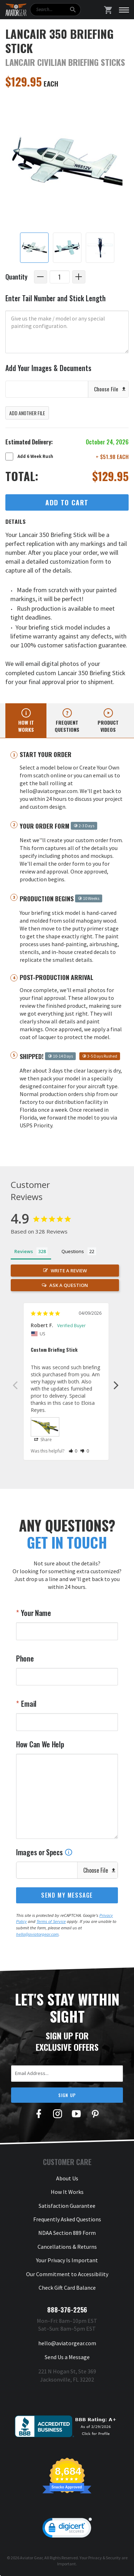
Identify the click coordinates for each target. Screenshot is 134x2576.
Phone (25, 1658)
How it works (26, 726)
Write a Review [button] (69, 1270)
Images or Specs (44, 1852)
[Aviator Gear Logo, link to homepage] (16, 10)
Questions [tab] (72, 1251)
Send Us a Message (67, 2357)
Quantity (16, 276)
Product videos (108, 726)
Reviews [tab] (23, 1251)
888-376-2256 (67, 2309)
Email (28, 1703)
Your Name (35, 1612)
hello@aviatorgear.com (37, 1934)
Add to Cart (66, 502)
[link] (67, 2529)
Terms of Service (51, 1921)
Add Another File (27, 413)
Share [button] (43, 1439)
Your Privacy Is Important (67, 2260)
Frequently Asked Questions (67, 2219)
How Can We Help (40, 1744)
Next (116, 1385)
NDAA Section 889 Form (67, 2232)
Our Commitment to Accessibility (67, 2274)
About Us (67, 2178)
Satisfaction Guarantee (67, 2205)
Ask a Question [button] (68, 1285)
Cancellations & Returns (67, 2246)
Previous (15, 1385)
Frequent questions (67, 726)
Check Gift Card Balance (67, 2287)
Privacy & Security (104, 2557)
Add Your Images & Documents (48, 368)
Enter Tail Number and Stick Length (55, 298)
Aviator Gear (31, 2557)
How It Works (67, 2191)
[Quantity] (60, 276)
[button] (73, 1451)
